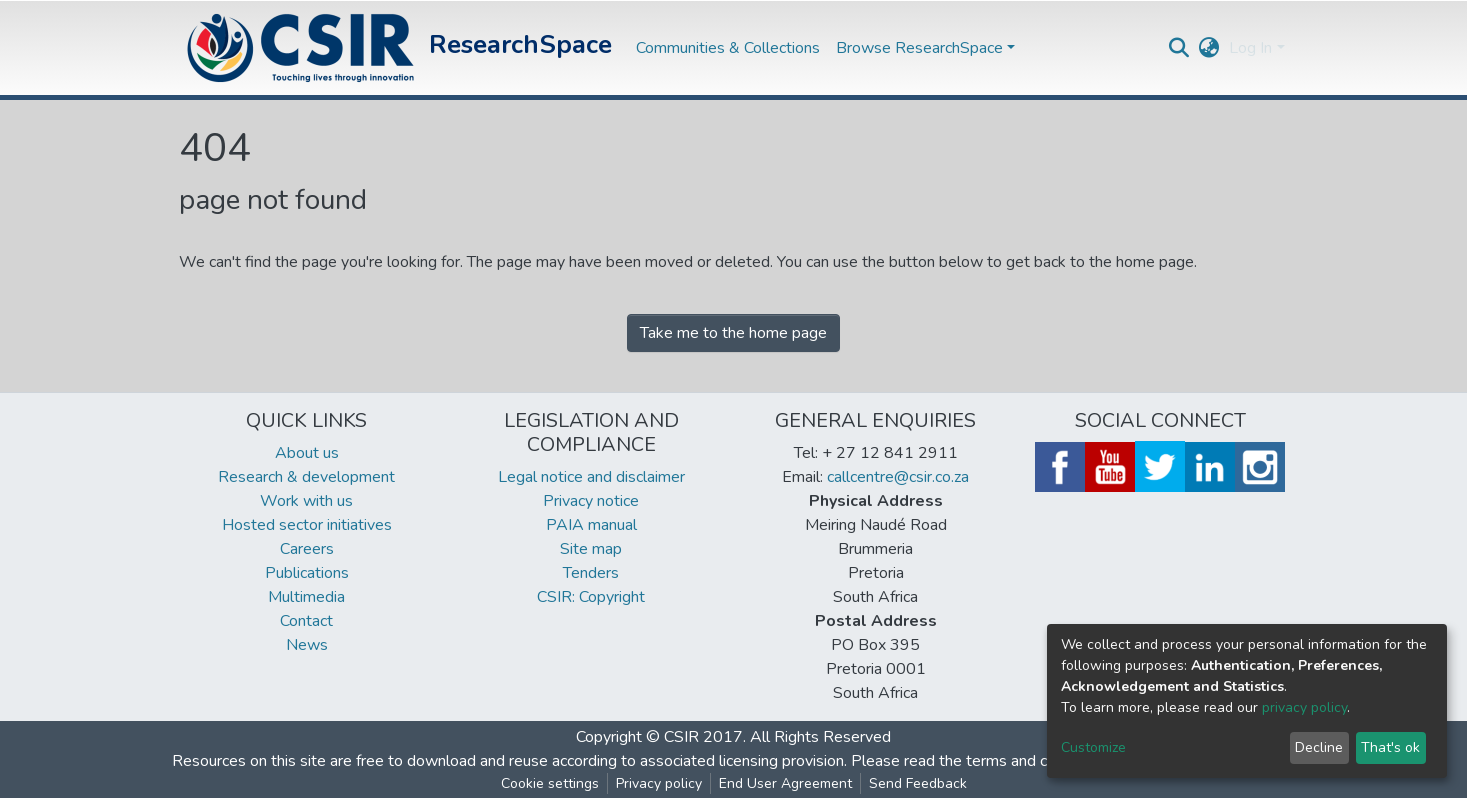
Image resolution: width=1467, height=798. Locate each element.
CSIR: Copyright (591, 597)
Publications (307, 573)
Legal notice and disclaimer (591, 477)
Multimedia (306, 597)
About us (307, 453)
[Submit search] (1178, 48)
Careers (307, 549)
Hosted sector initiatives (307, 525)
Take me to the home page (733, 333)
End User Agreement (785, 783)
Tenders (591, 573)
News (307, 645)
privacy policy (1304, 707)
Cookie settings (550, 783)
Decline (1319, 747)
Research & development (306, 477)
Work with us (306, 501)
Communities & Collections (728, 48)
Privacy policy (659, 783)
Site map (591, 549)
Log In (1250, 48)
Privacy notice (591, 501)
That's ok (1390, 747)
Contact (306, 621)
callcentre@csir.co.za (898, 477)
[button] (1208, 48)
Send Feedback (918, 783)
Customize (1093, 747)
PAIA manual (591, 525)
